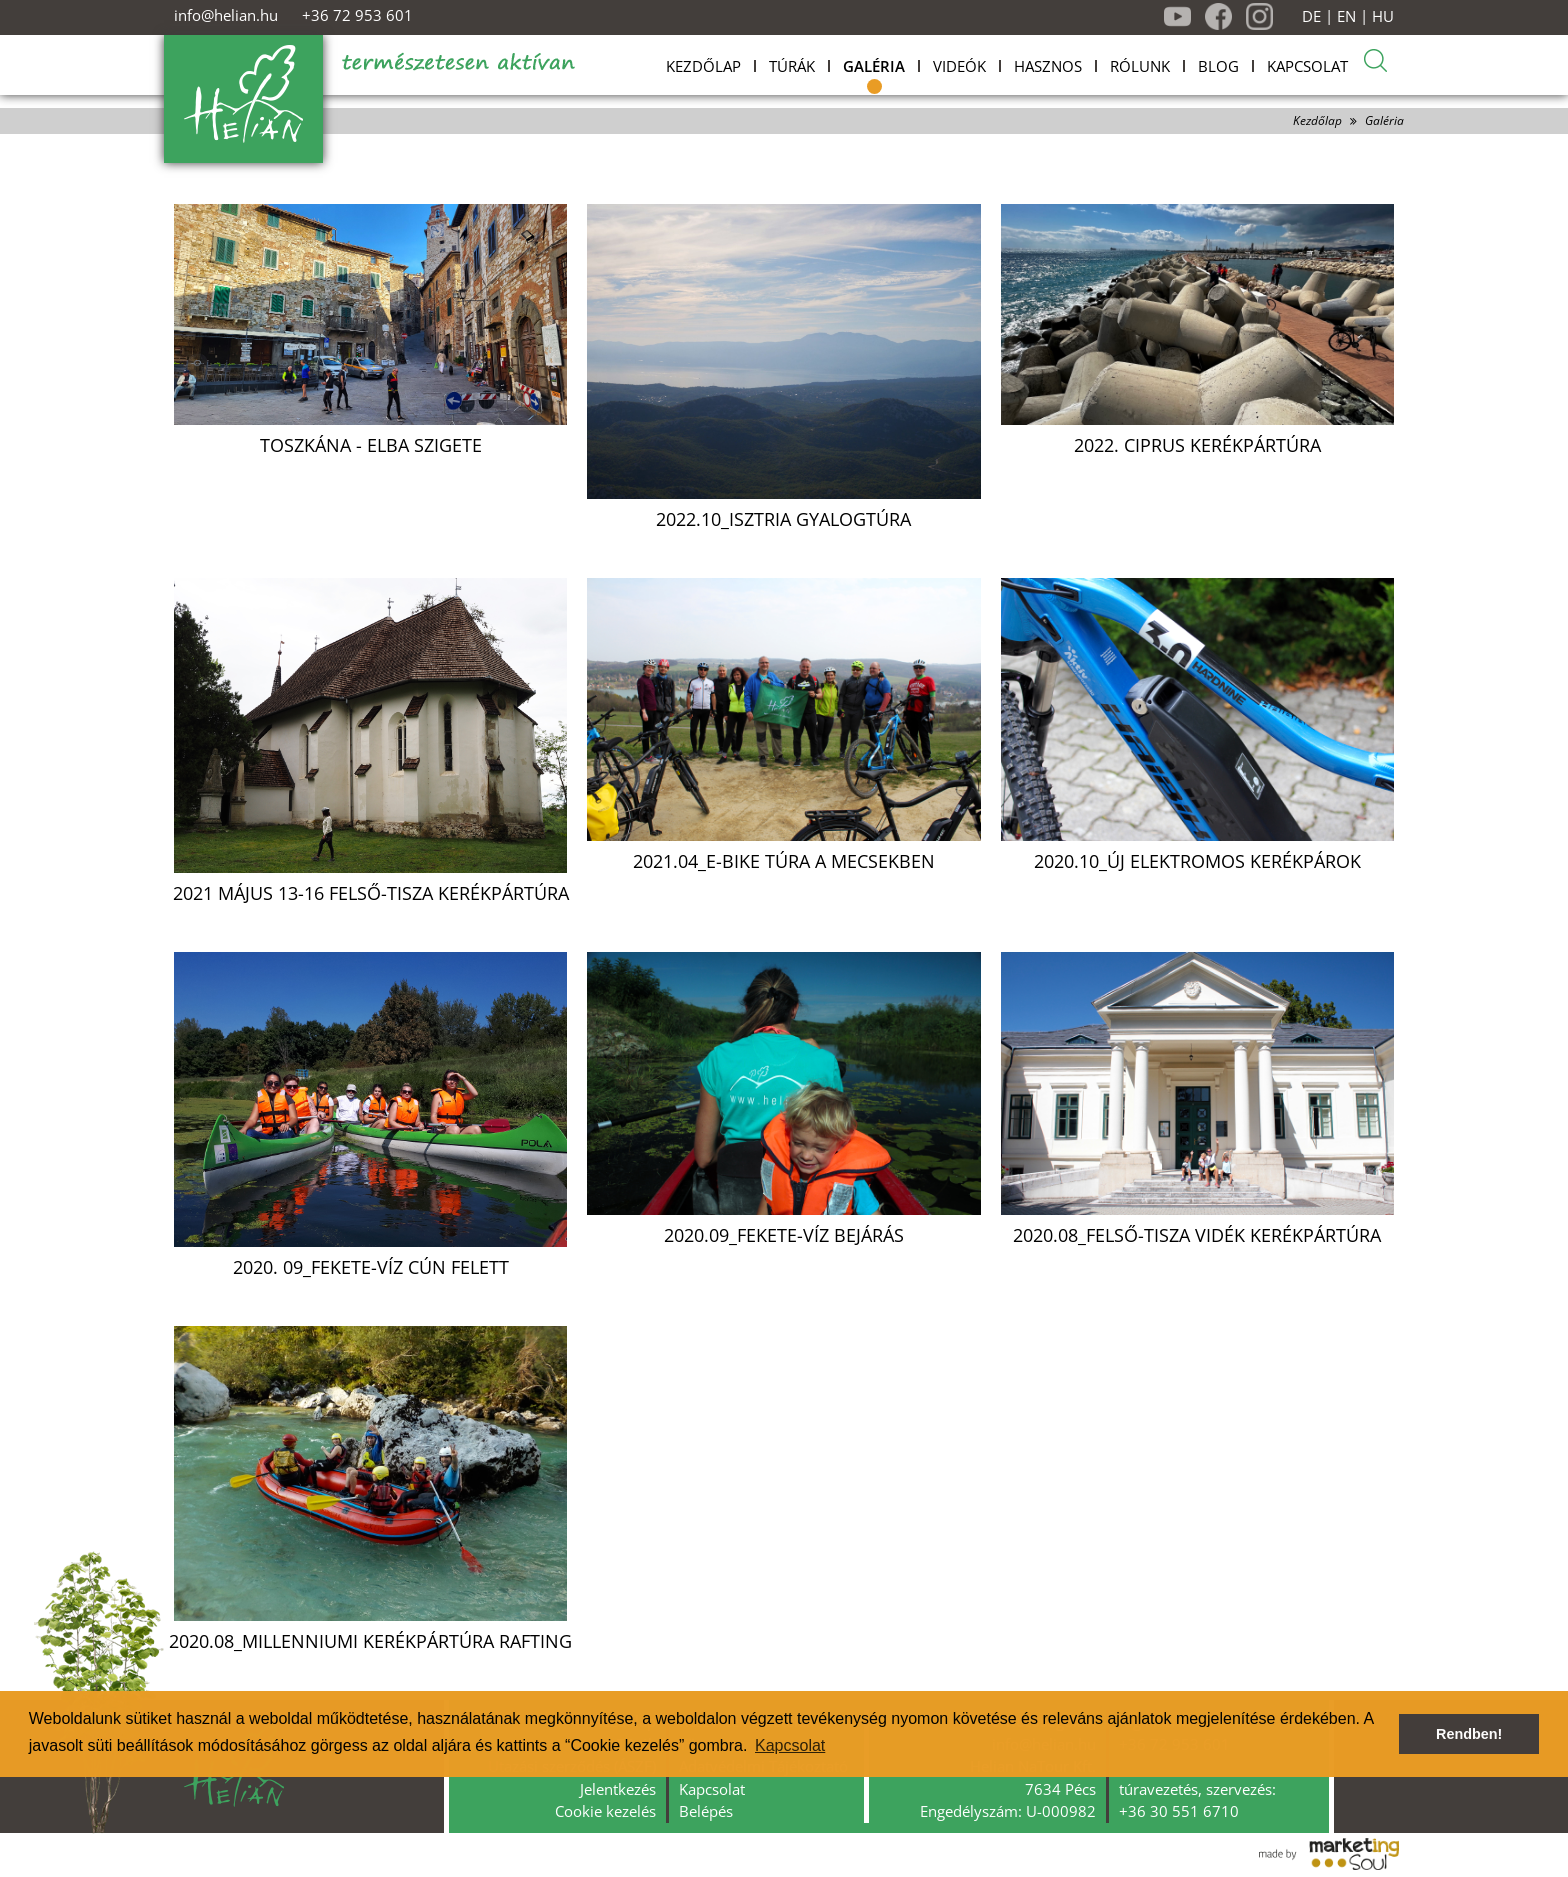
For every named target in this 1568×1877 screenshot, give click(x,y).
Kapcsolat (712, 1789)
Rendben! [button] (1469, 1734)
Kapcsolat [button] (790, 1745)
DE (1311, 16)
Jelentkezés (618, 1789)
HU (1383, 16)
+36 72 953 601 (357, 15)
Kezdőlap (1317, 120)
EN (1346, 16)
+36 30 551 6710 (1179, 1811)
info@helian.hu (226, 15)
